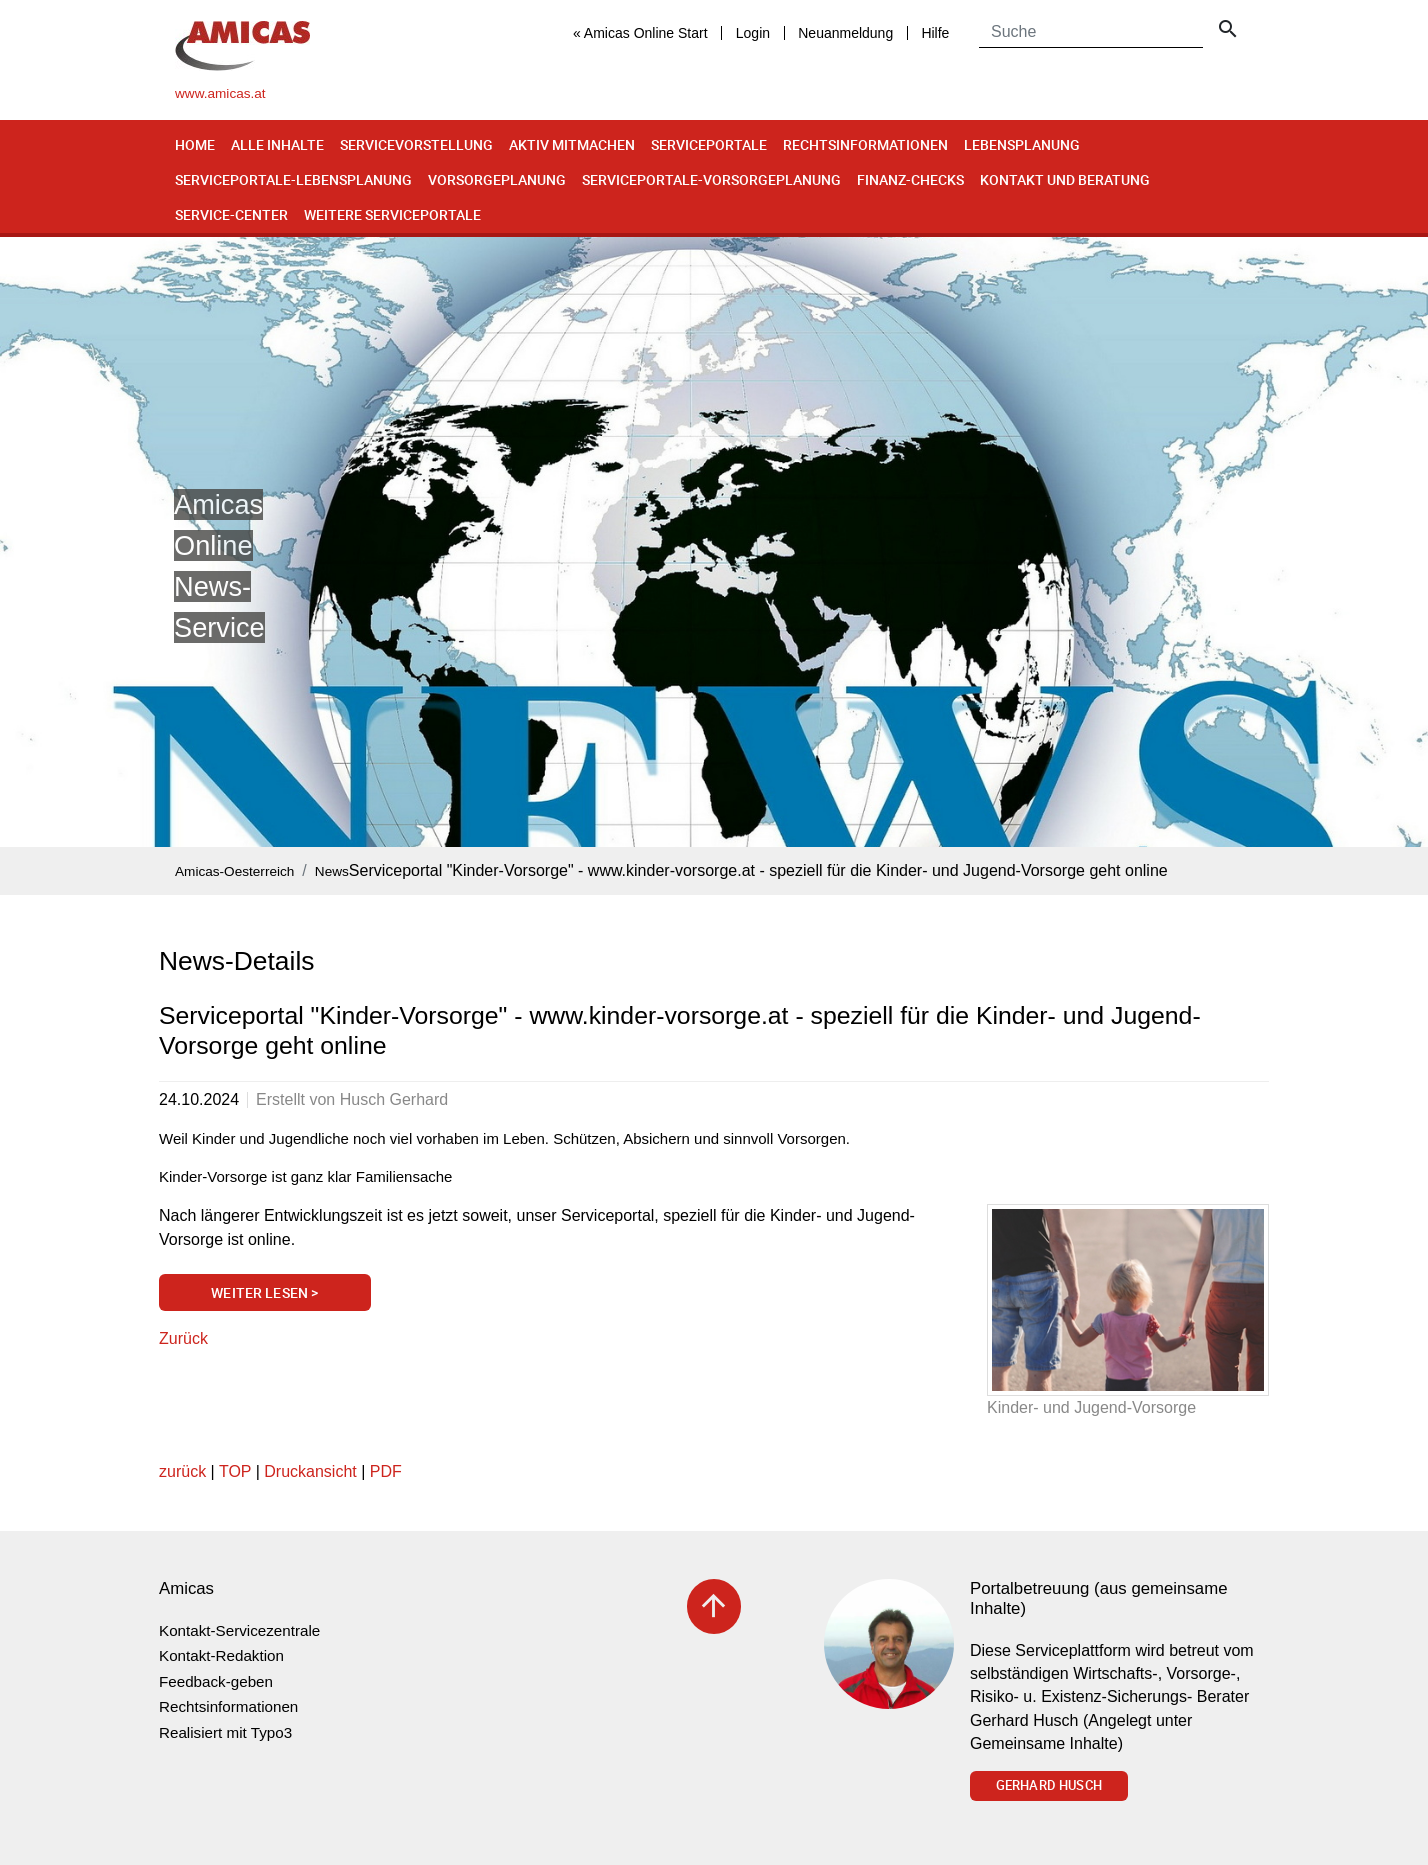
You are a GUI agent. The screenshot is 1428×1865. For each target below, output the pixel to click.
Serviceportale (709, 144)
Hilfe (935, 33)
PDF (386, 1471)
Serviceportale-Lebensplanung (293, 179)
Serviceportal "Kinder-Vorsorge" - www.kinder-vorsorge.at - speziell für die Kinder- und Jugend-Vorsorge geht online (758, 870)
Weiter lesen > (264, 1292)
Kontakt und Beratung (1065, 179)
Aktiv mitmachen (572, 144)
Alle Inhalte (277, 144)
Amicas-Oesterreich (234, 871)
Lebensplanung (1022, 144)
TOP (235, 1471)
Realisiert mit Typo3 (225, 1732)
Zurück (183, 1338)
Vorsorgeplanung (497, 179)
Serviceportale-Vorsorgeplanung (711, 179)
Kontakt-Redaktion (221, 1655)
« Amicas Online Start (640, 33)
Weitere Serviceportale (392, 214)
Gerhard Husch (1049, 1785)
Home (195, 144)
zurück (182, 1471)
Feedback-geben (216, 1681)
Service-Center (231, 214)
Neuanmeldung (845, 33)
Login (753, 33)
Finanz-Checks (910, 179)
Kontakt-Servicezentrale (239, 1630)
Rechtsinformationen (865, 144)
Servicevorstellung (416, 144)
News (332, 871)
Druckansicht (310, 1471)
